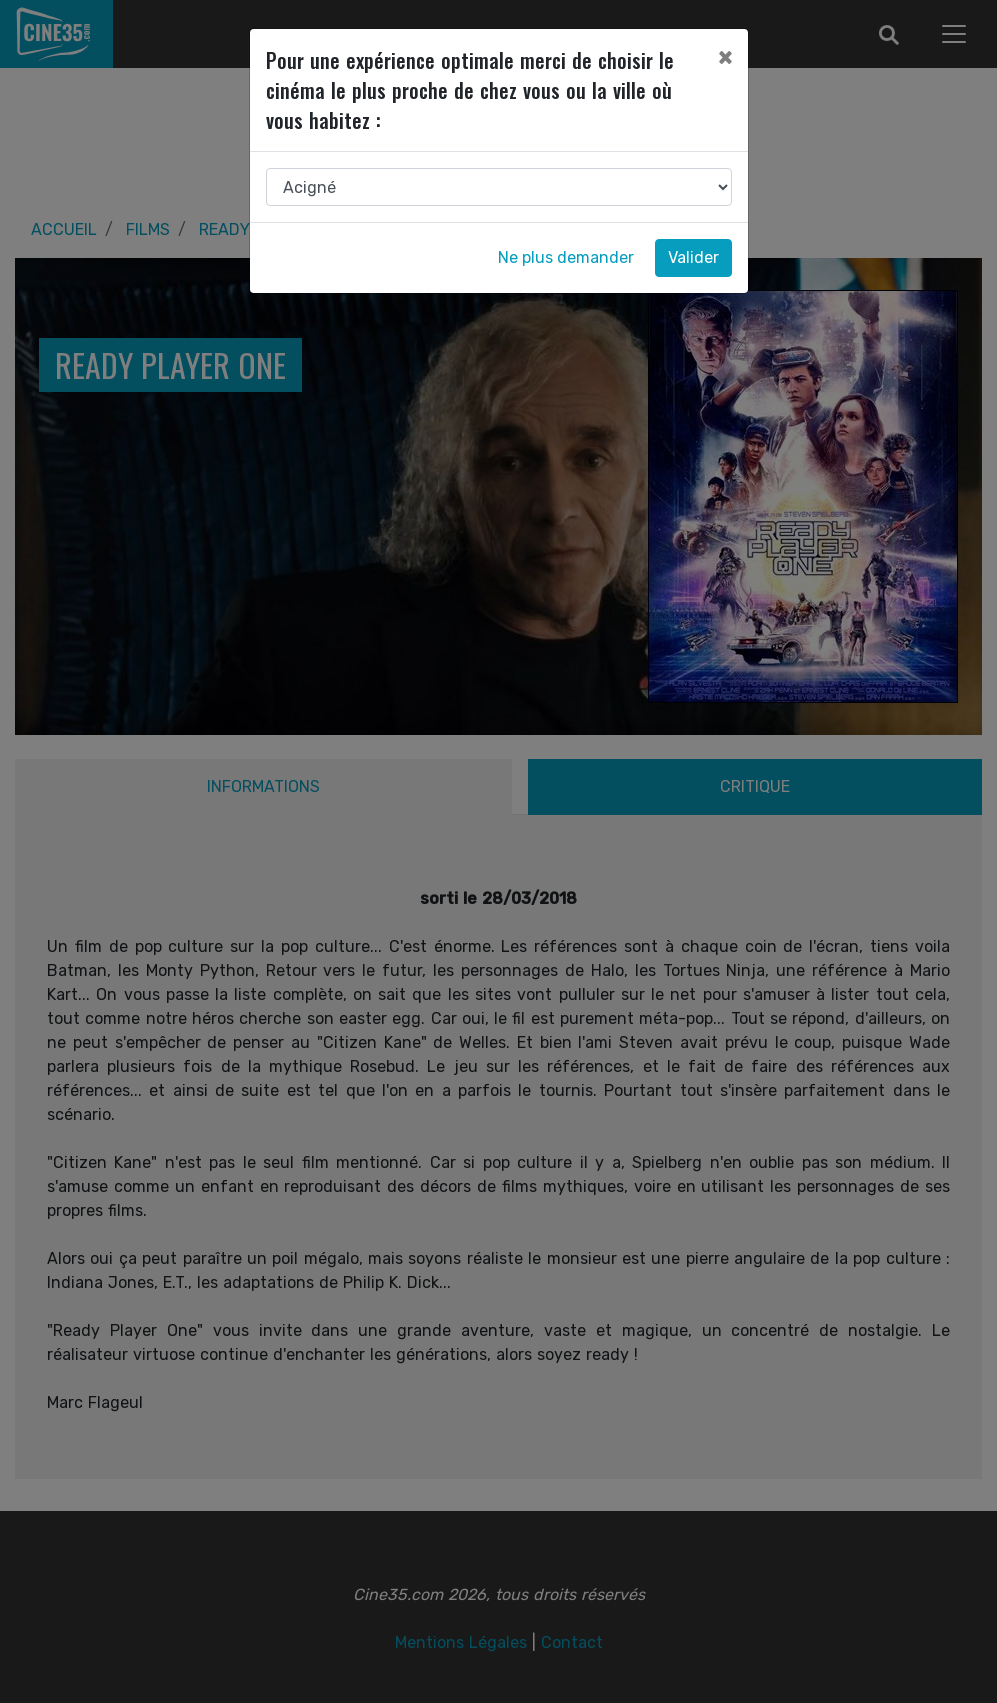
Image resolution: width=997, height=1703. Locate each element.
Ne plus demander (566, 257)
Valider (693, 257)
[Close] (725, 57)
